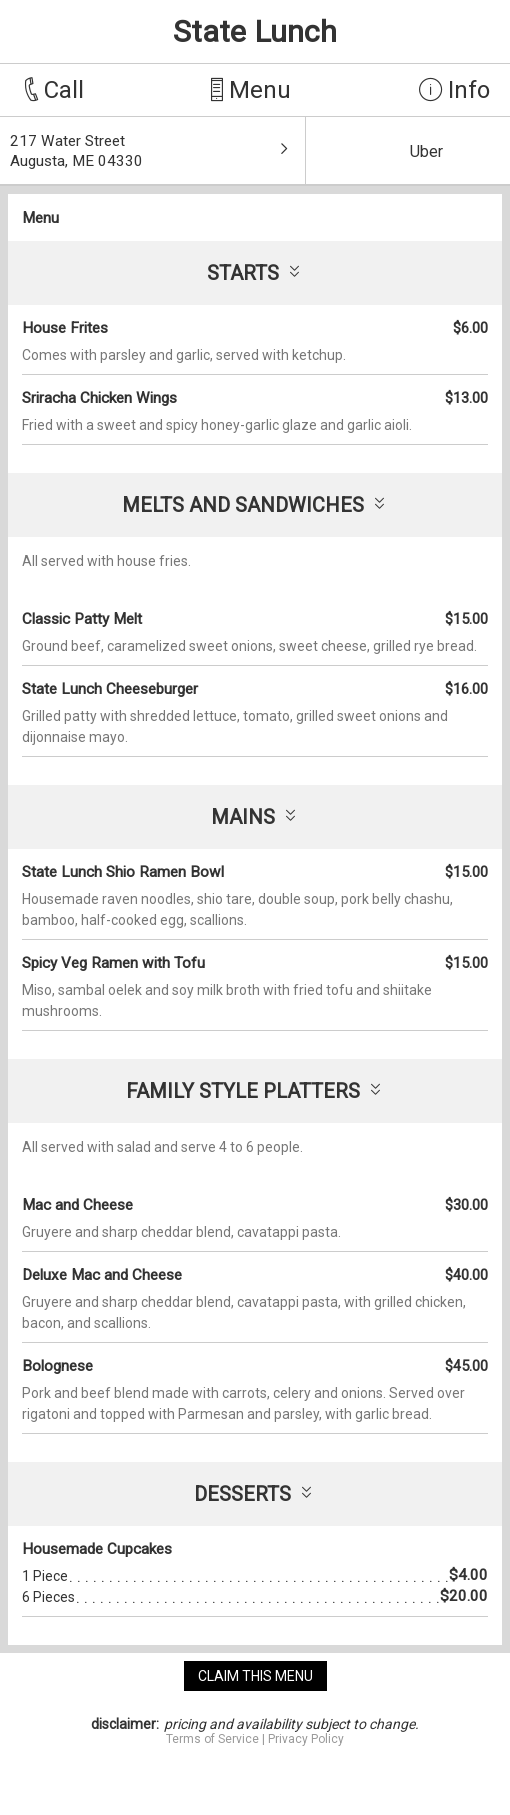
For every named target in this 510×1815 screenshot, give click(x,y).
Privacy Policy (306, 1739)
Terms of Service (212, 1739)
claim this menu (255, 1676)
